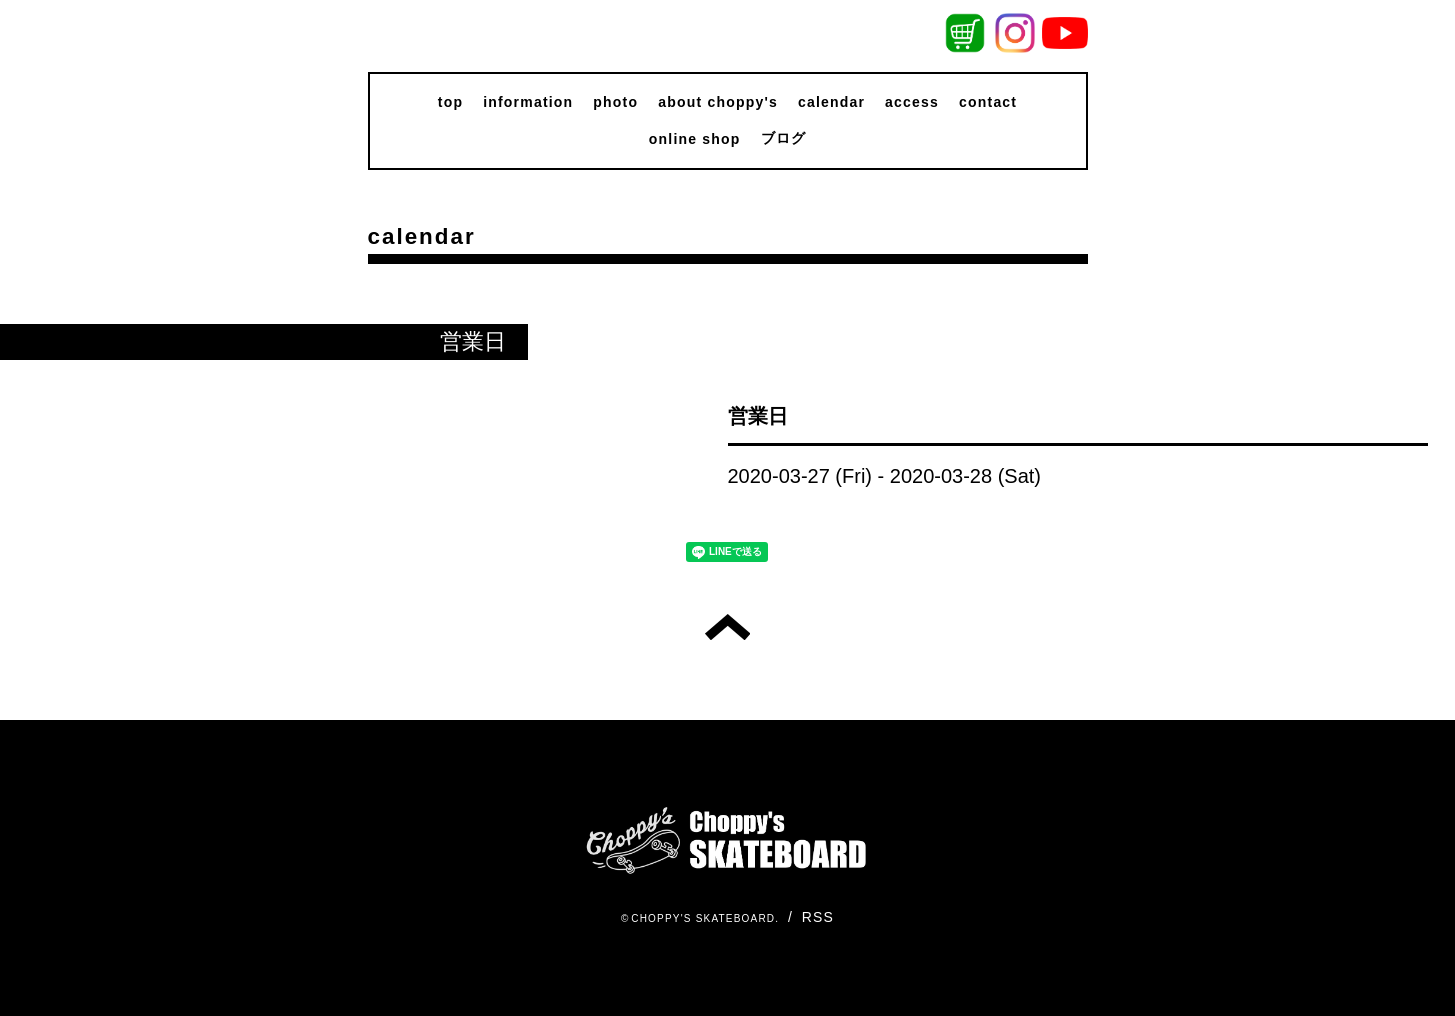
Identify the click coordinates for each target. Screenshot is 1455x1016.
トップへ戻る (727, 627)
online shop (695, 139)
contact (988, 102)
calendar (831, 102)
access (912, 102)
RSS (818, 917)
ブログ (784, 138)
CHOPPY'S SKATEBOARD (703, 918)
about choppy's (718, 102)
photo (615, 102)
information (528, 102)
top (450, 102)
